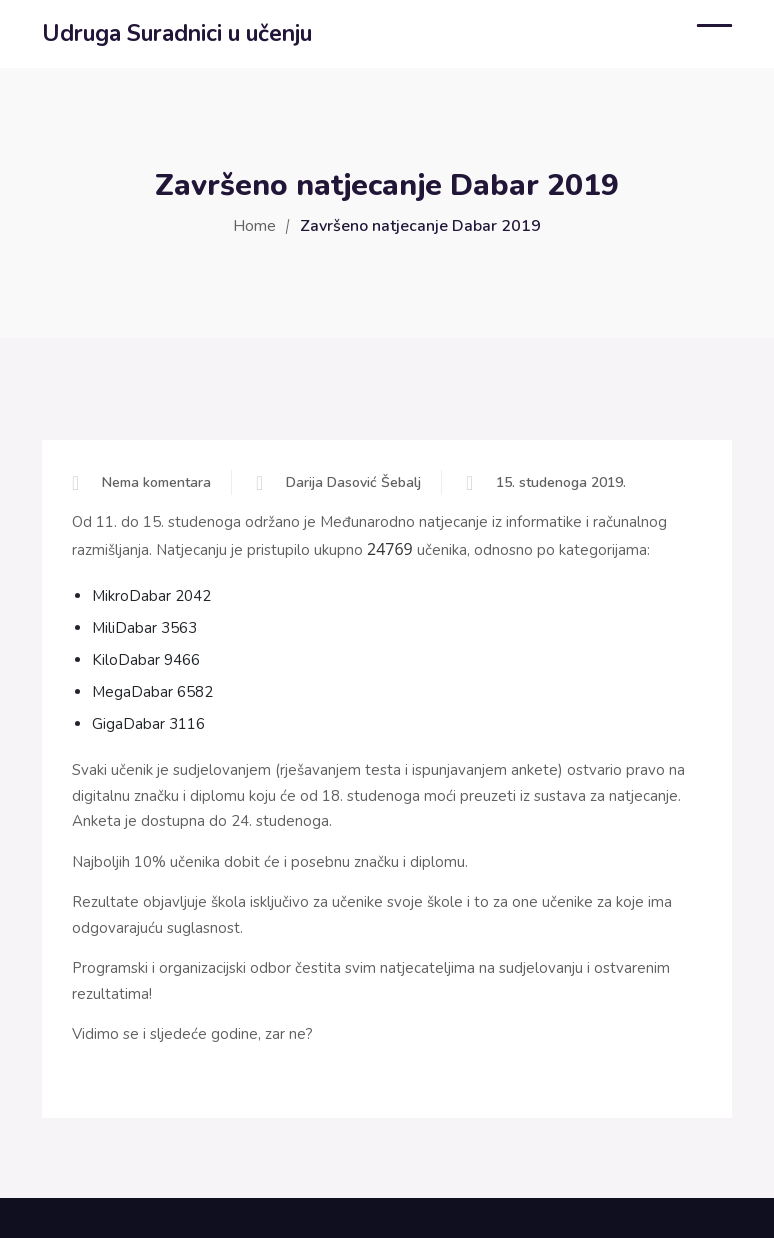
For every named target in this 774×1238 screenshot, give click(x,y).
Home (254, 226)
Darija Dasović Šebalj (353, 482)
